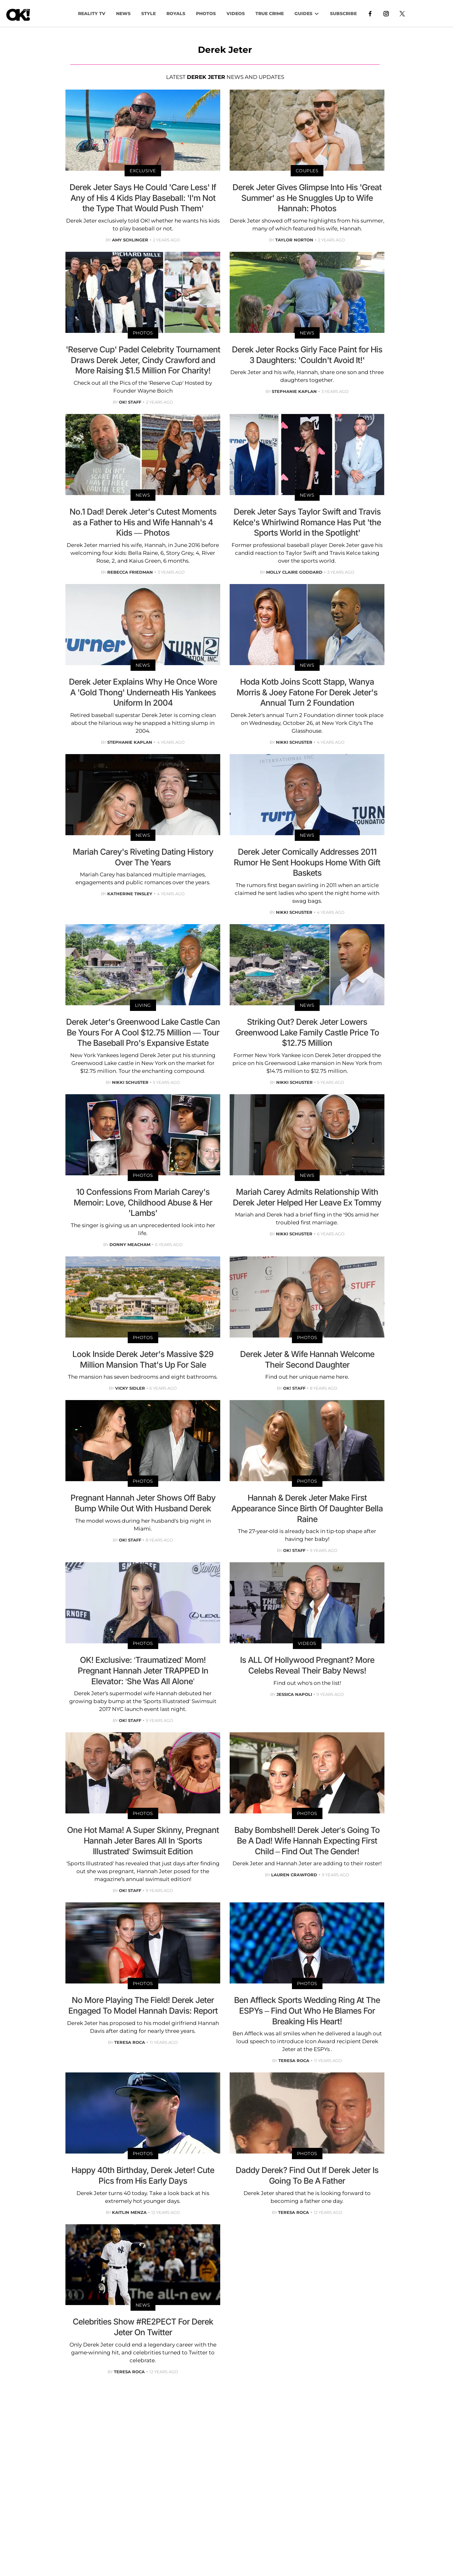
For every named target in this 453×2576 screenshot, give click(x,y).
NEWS (123, 13)
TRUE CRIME (269, 13)
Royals (175, 13)
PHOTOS (206, 13)
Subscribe (343, 13)
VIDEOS (235, 13)
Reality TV (91, 13)
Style (148, 13)
